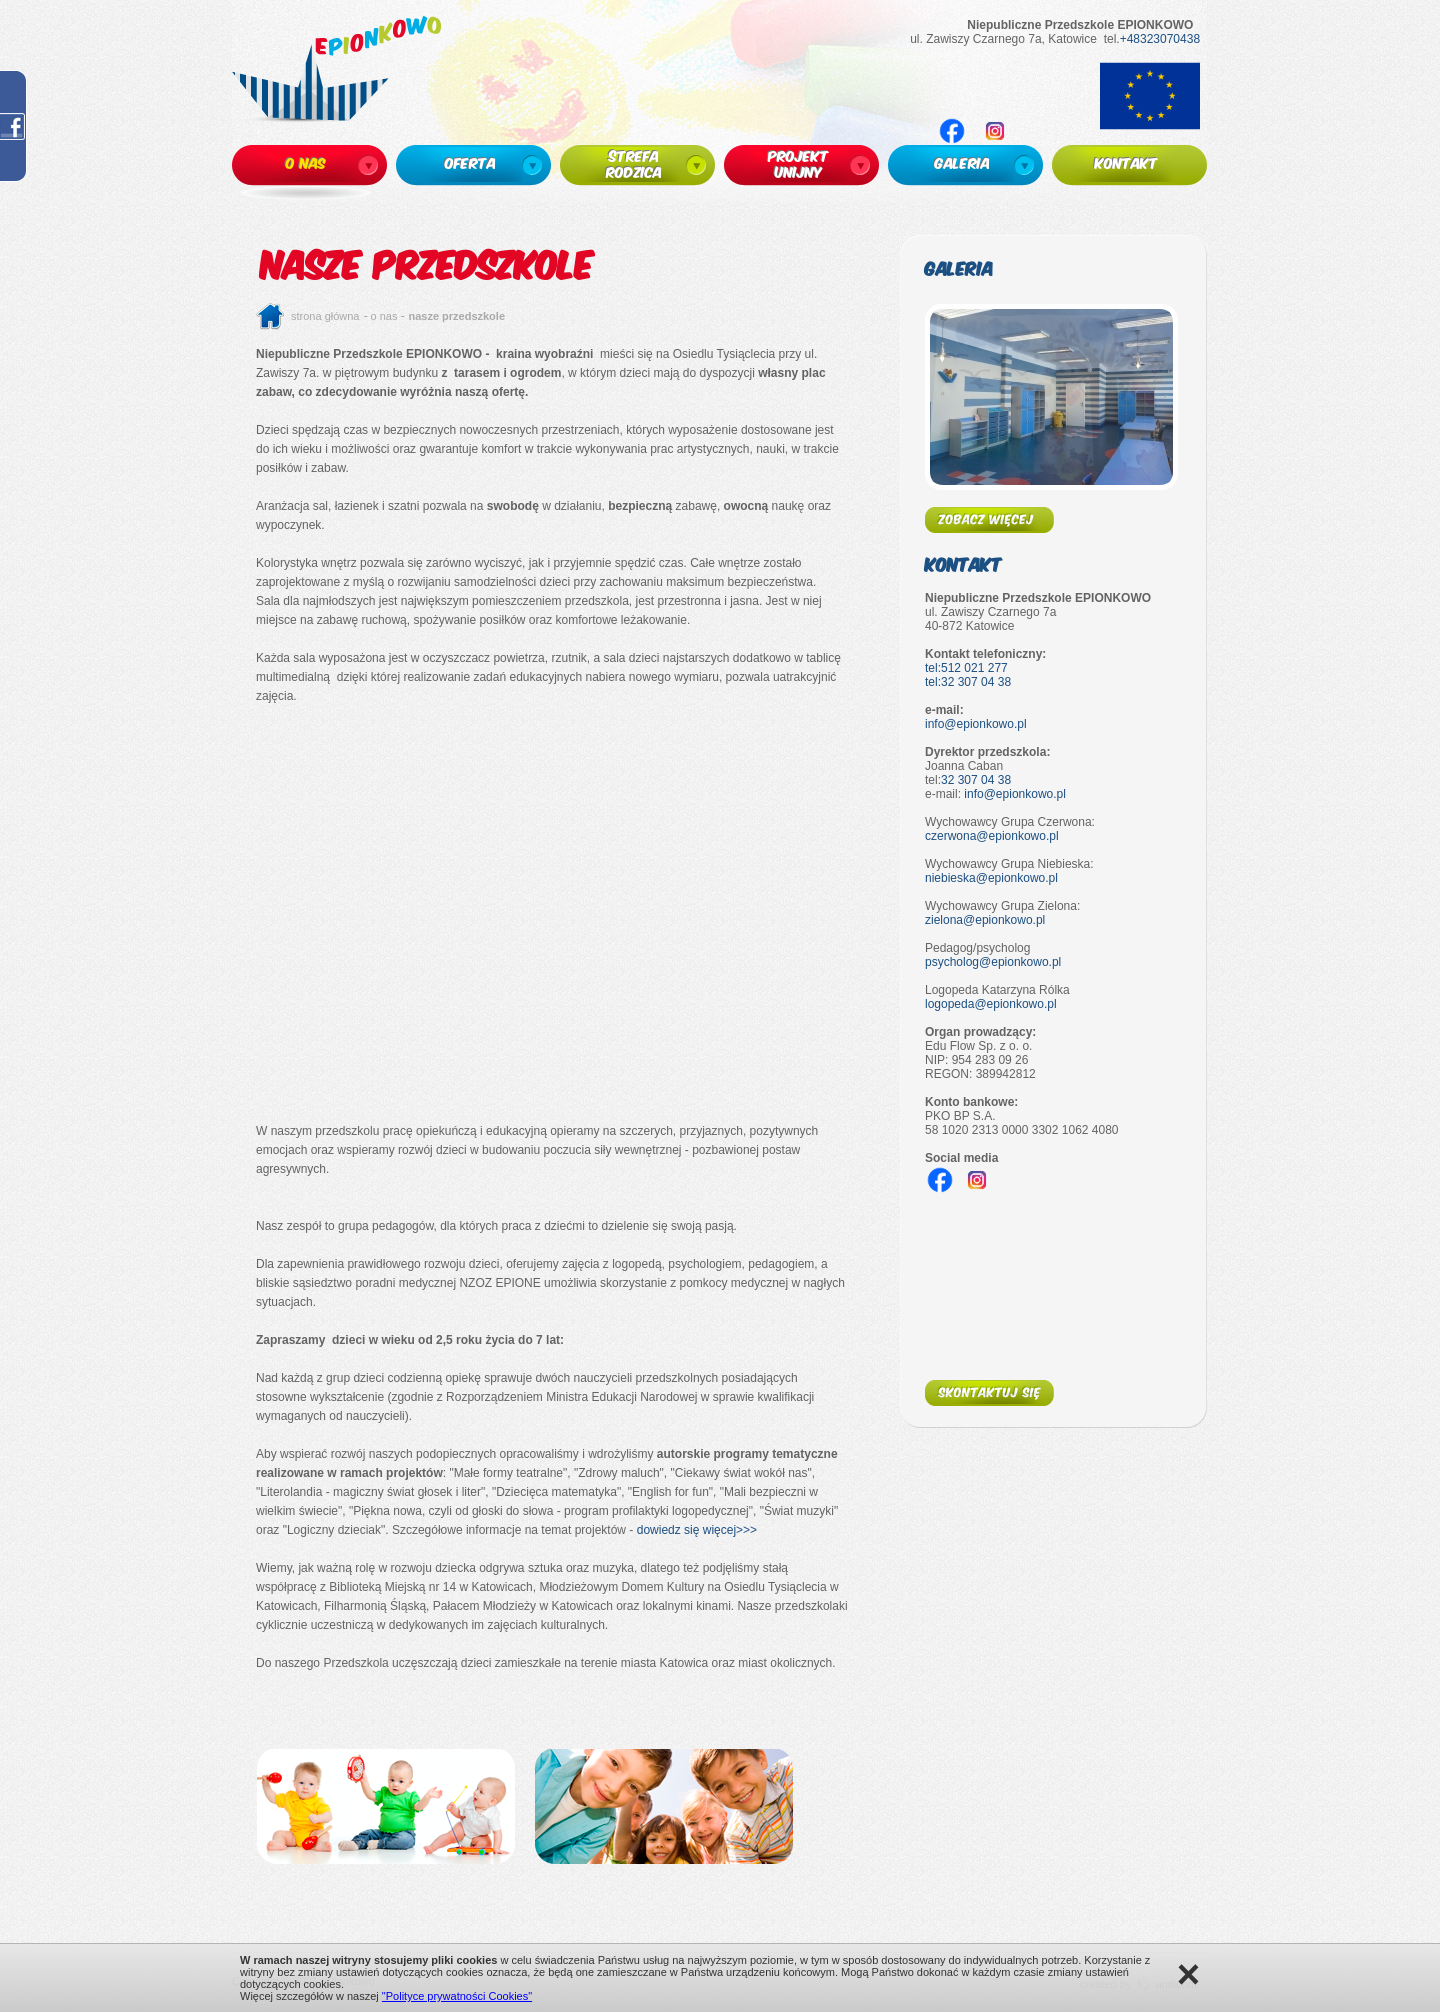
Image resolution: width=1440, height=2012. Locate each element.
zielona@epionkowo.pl (985, 920)
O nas (384, 316)
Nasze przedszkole (456, 316)
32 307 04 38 (976, 780)
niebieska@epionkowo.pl (991, 878)
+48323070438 (1160, 39)
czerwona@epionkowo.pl (992, 836)
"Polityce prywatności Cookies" (457, 1996)
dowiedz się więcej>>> (697, 1530)
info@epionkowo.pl (976, 724)
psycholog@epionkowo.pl (993, 962)
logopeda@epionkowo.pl (991, 1004)
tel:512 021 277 (966, 668)
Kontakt (963, 563)
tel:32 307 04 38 (968, 682)
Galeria (959, 267)
